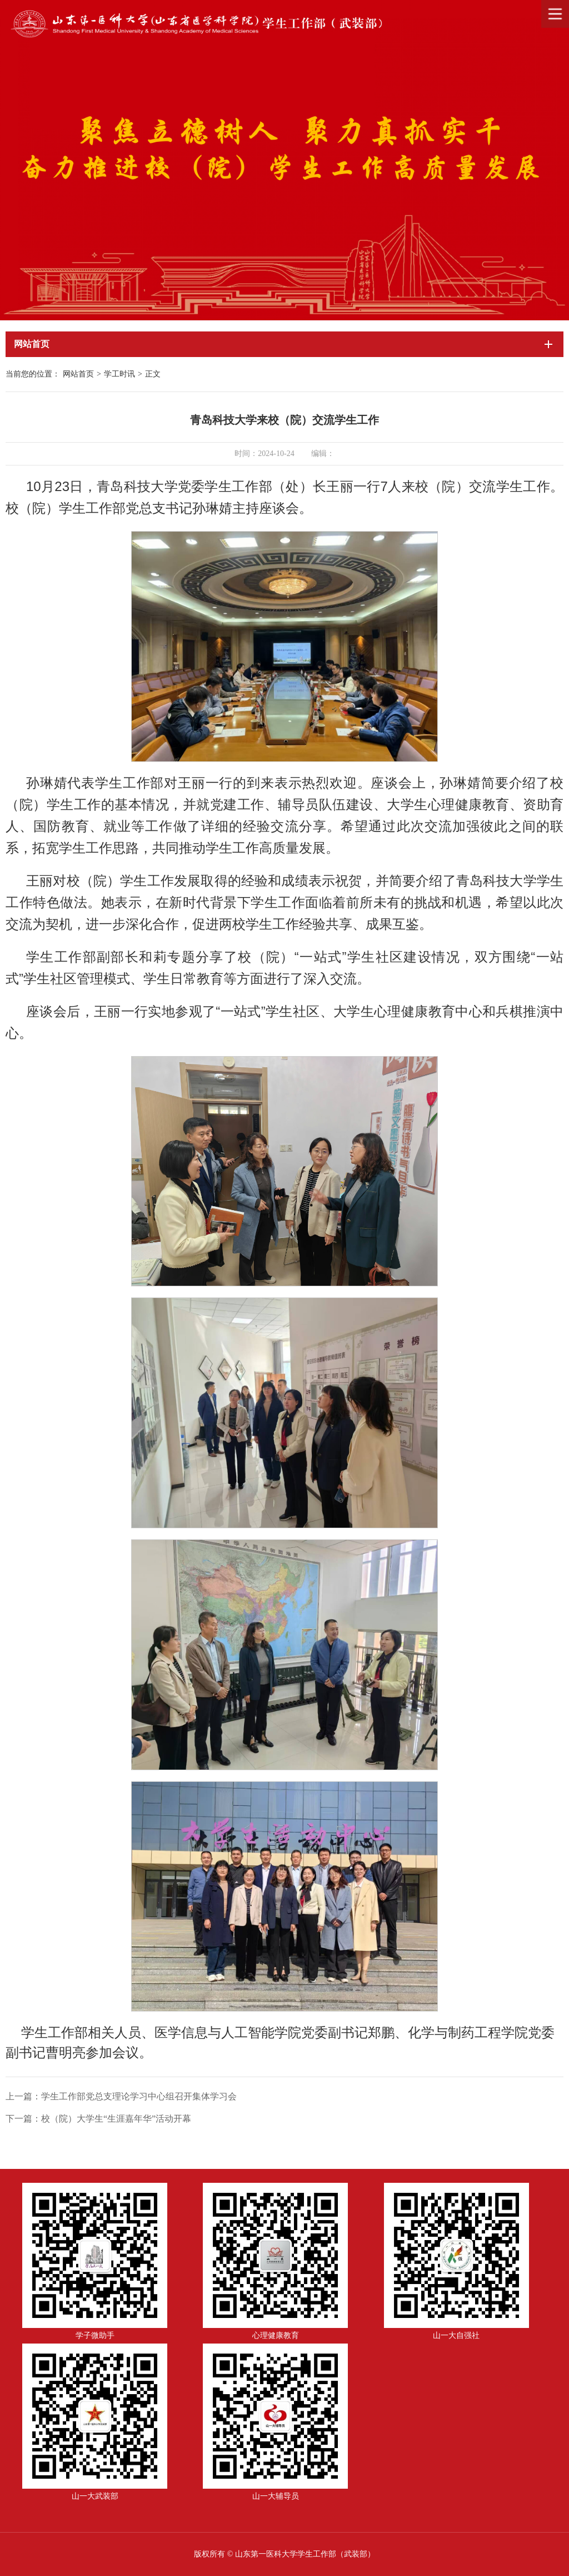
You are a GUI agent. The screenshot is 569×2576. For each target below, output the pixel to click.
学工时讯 (119, 374)
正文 (153, 374)
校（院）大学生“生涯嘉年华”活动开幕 (116, 2118)
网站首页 (78, 374)
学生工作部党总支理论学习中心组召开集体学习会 (139, 2096)
